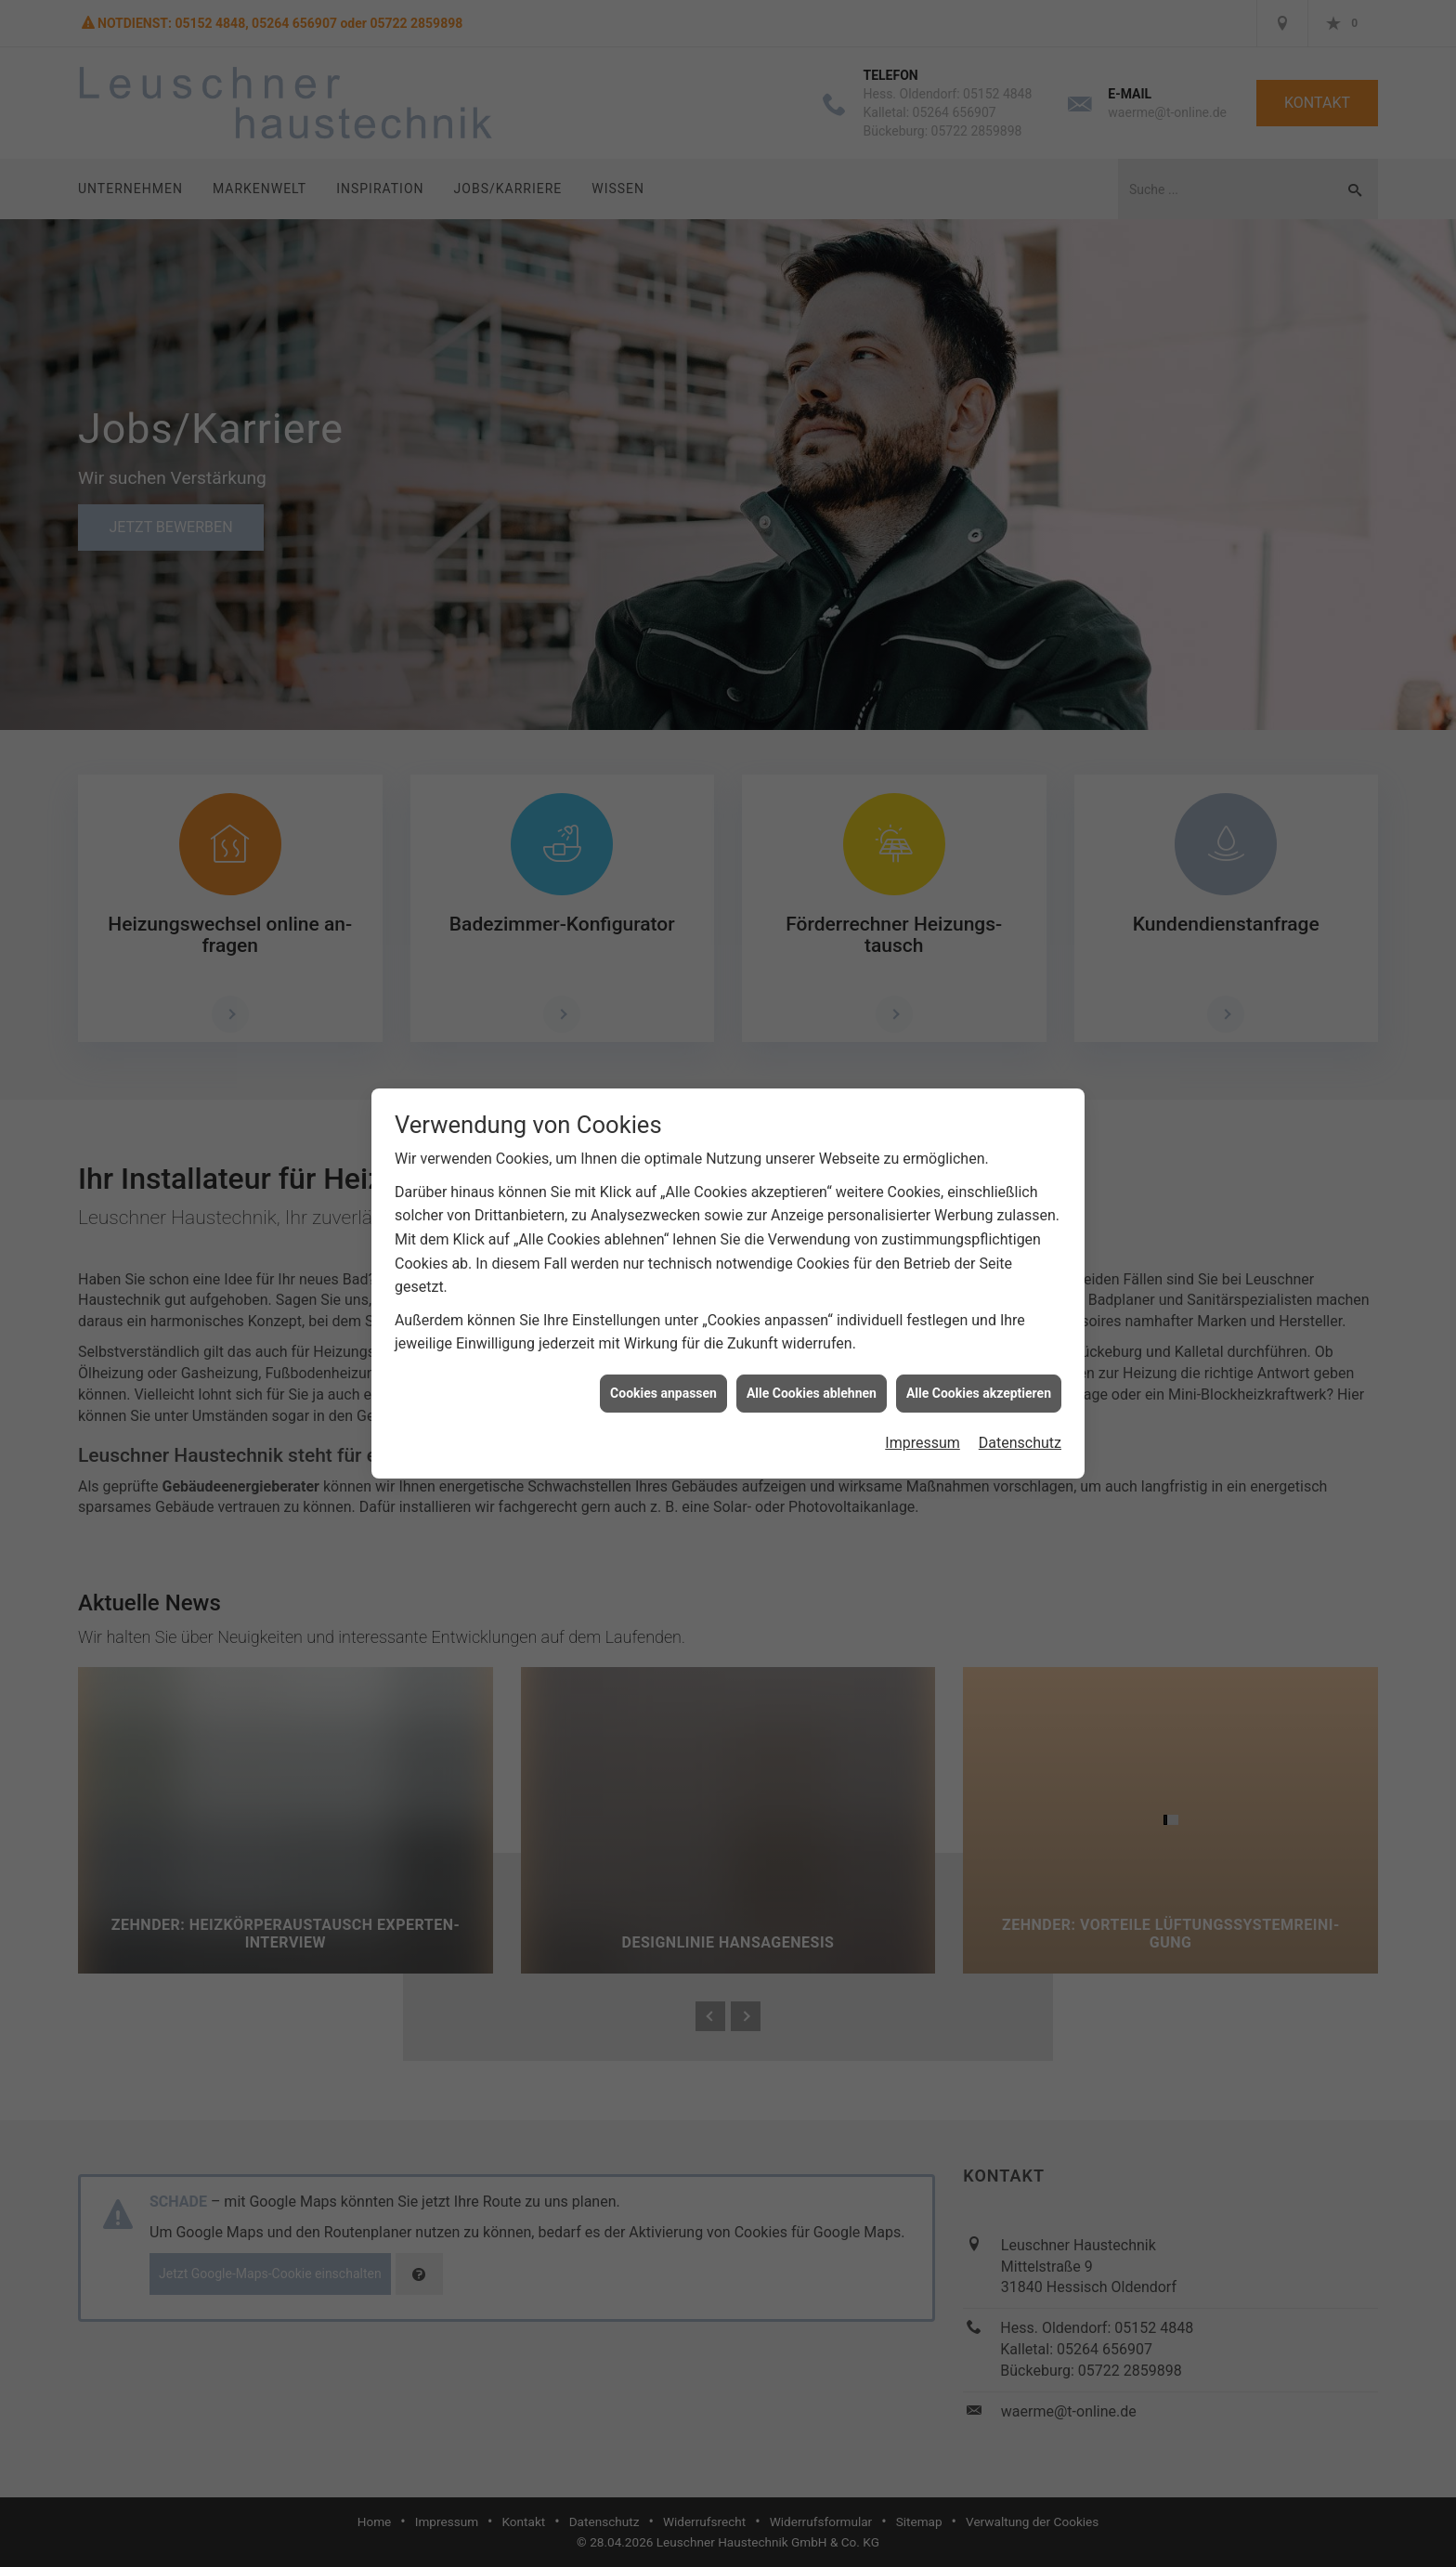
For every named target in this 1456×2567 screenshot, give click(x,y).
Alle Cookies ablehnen (812, 1377)
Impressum (922, 1428)
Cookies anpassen (663, 1377)
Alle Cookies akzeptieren (978, 1377)
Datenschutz (1020, 1428)
